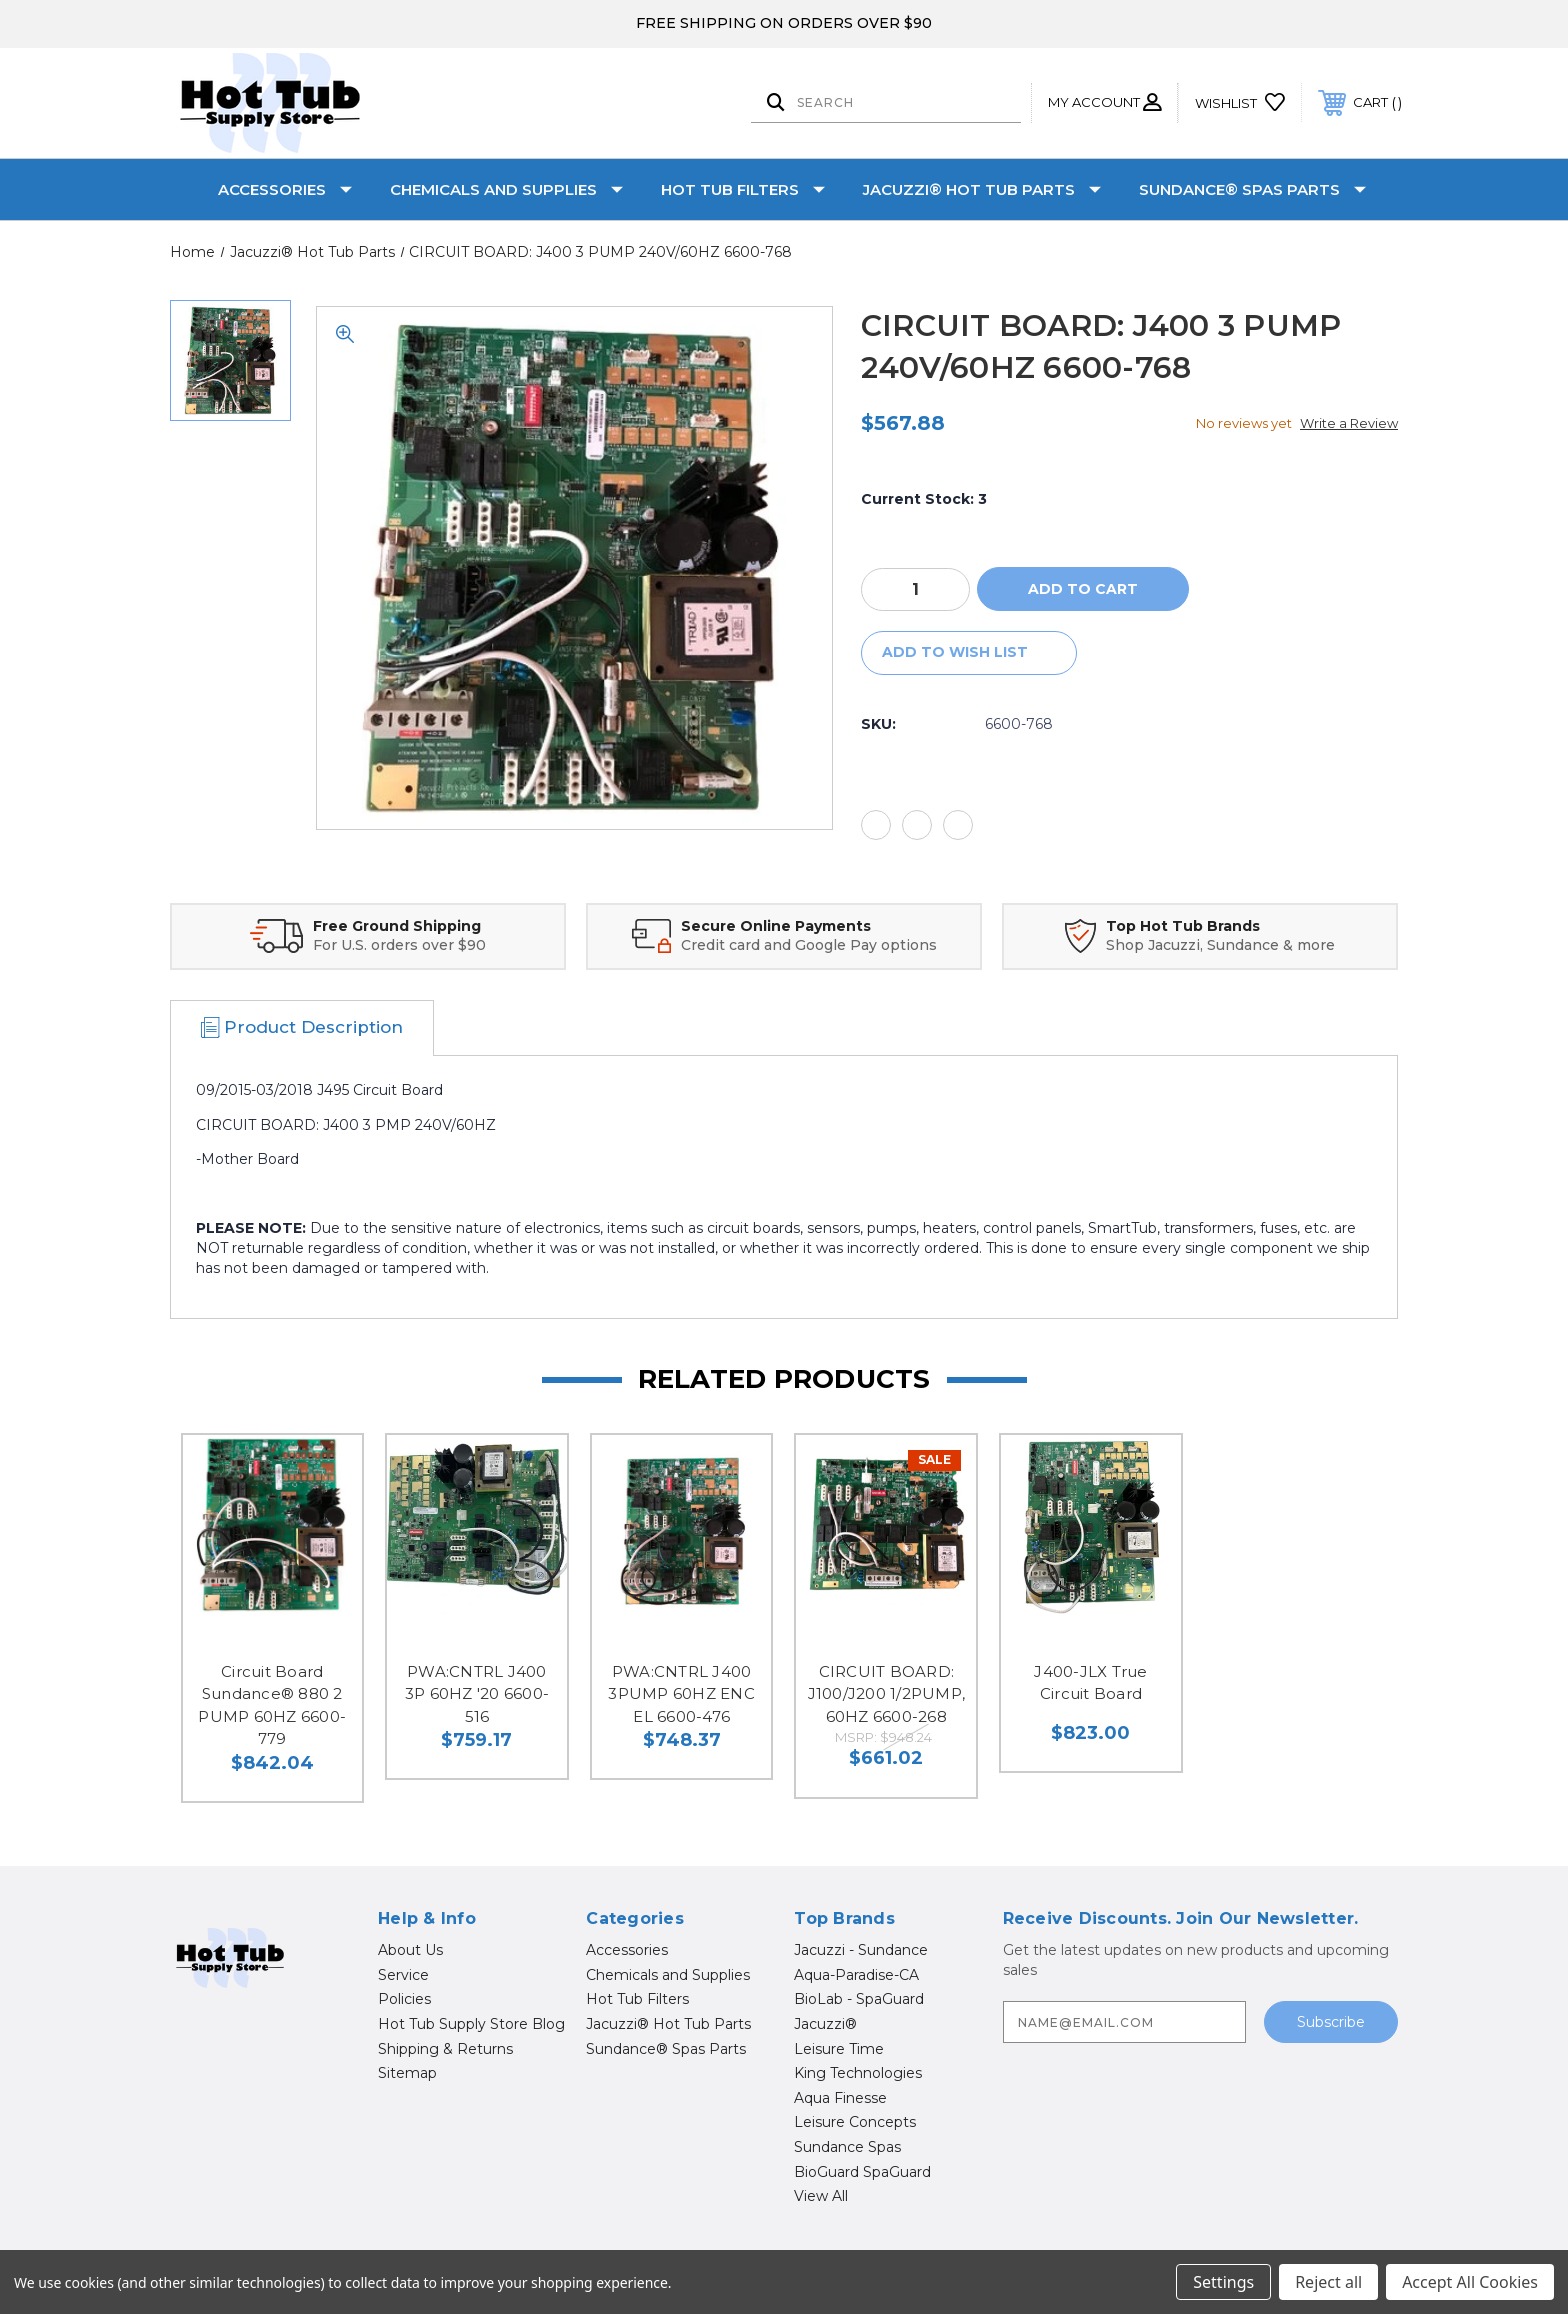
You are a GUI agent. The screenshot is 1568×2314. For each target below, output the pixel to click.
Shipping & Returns (445, 2049)
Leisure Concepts (855, 2122)
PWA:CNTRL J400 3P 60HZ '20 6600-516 (477, 1694)
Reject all (1328, 2282)
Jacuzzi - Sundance (861, 1950)
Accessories (285, 189)
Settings (1223, 2282)
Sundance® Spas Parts (1252, 189)
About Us (410, 1950)
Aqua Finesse (840, 2098)
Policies (404, 1999)
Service (403, 1975)
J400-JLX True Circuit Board (1090, 1683)
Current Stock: (924, 499)
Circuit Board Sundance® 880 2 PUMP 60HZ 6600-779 (272, 1705)
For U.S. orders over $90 (399, 945)
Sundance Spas (847, 2147)
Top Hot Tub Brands (1183, 926)
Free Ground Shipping (397, 926)
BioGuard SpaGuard (862, 2172)
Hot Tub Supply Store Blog (471, 2024)
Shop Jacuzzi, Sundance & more (1220, 945)
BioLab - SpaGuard (859, 1999)
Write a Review (1349, 423)
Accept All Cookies (1470, 2282)
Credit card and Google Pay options (809, 945)
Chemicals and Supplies (506, 189)
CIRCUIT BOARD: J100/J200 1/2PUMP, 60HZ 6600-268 (887, 1694)
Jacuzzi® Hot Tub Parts (982, 189)
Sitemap (407, 2073)
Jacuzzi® (825, 2024)
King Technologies (858, 2073)
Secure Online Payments (776, 926)
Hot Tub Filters (743, 189)
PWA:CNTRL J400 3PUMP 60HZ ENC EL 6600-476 (681, 1694)
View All (821, 2196)
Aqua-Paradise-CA (856, 1975)
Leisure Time (839, 2049)
